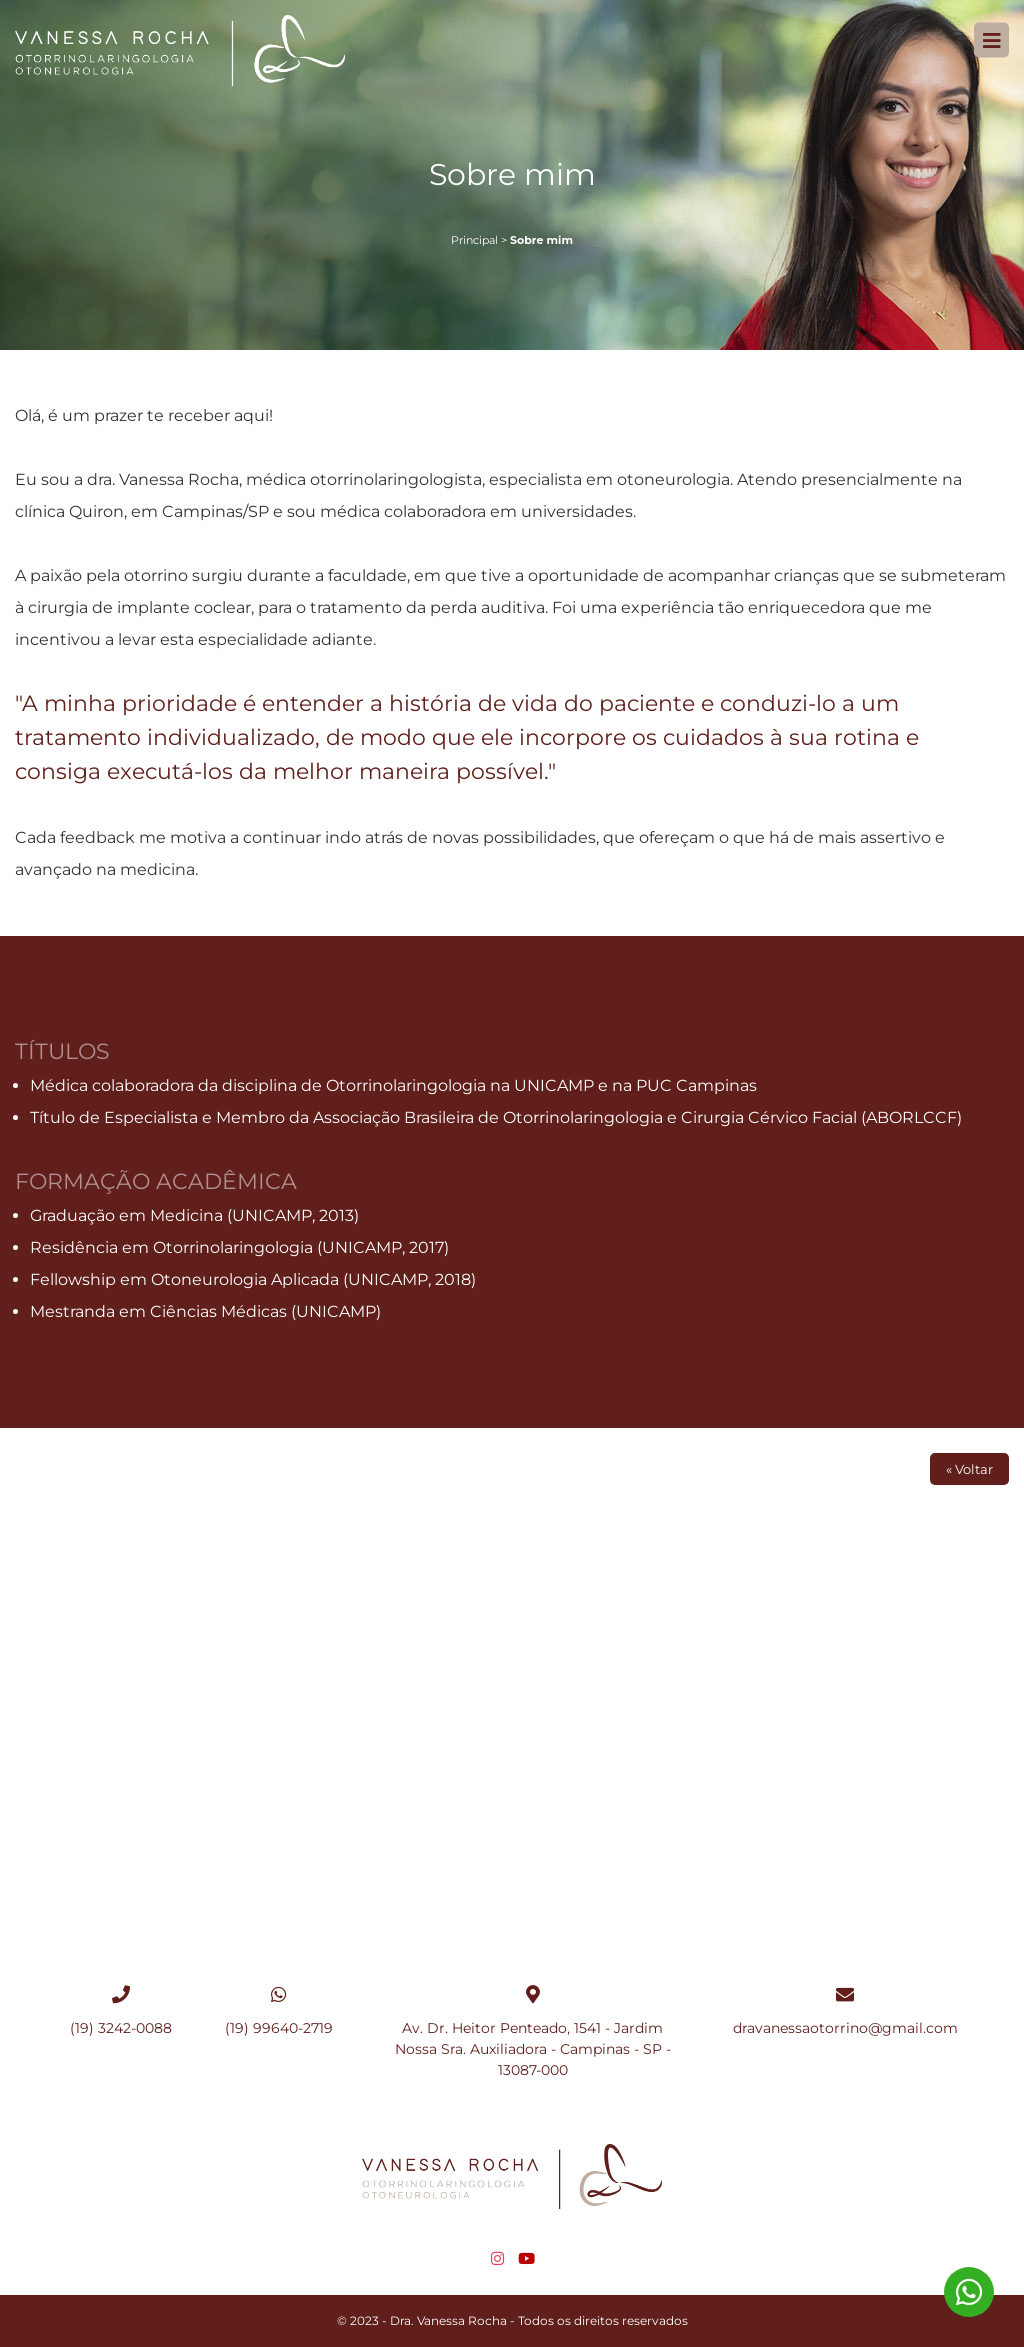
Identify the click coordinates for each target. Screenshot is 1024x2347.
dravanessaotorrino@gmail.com (845, 2028)
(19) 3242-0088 (121, 2028)
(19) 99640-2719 (279, 2028)
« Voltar (969, 1469)
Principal (474, 240)
